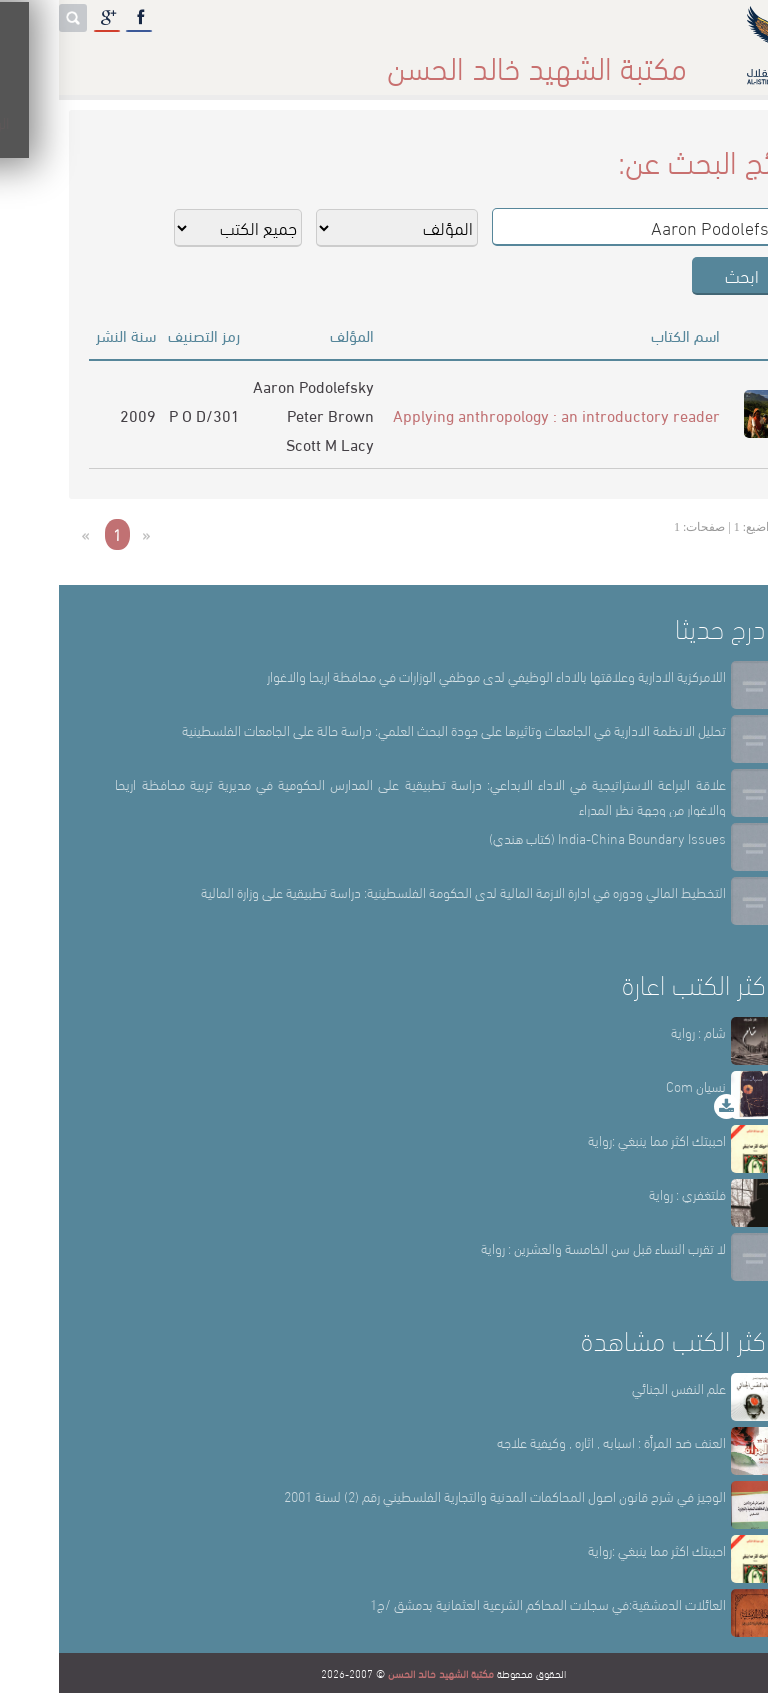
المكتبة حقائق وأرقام (298, 59)
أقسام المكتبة (434, 59)
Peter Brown (271, 414)
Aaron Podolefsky (254, 385)
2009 (79, 414)
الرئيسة (624, 59)
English (41, 59)
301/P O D (145, 414)
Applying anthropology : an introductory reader (497, 414)
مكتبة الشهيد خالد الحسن (382, 1673)
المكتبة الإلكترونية (152, 59)
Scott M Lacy (271, 443)
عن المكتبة (540, 59)
